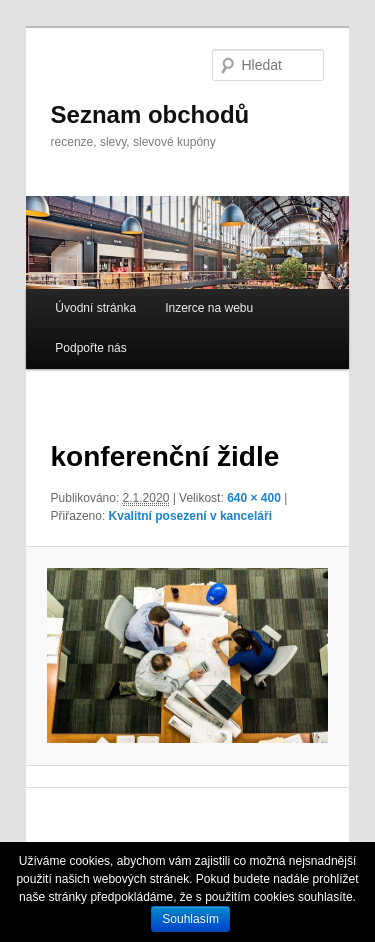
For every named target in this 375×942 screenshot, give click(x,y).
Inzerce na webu (209, 308)
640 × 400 (254, 498)
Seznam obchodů (150, 114)
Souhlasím (190, 919)
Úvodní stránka (95, 308)
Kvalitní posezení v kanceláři (190, 516)
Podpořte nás (90, 348)
